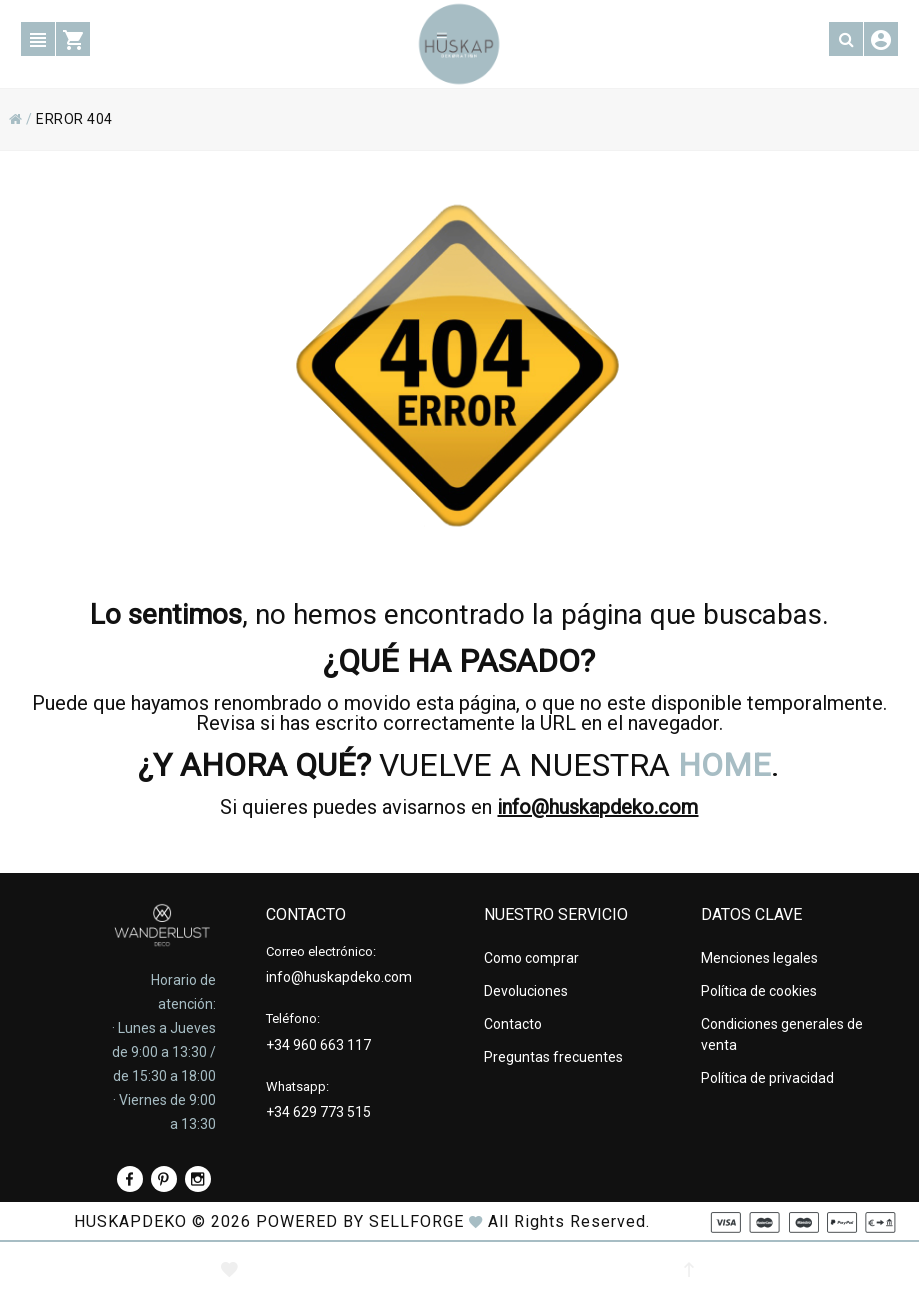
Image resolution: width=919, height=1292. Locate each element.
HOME (724, 765)
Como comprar (531, 958)
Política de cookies (759, 991)
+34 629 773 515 (318, 1112)
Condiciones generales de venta (782, 1034)
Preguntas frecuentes (553, 1057)
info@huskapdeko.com (597, 807)
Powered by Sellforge (360, 1221)
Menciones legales (759, 958)
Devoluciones (526, 991)
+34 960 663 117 (318, 1045)
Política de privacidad (767, 1078)
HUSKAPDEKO (130, 1221)
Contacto (513, 1024)
